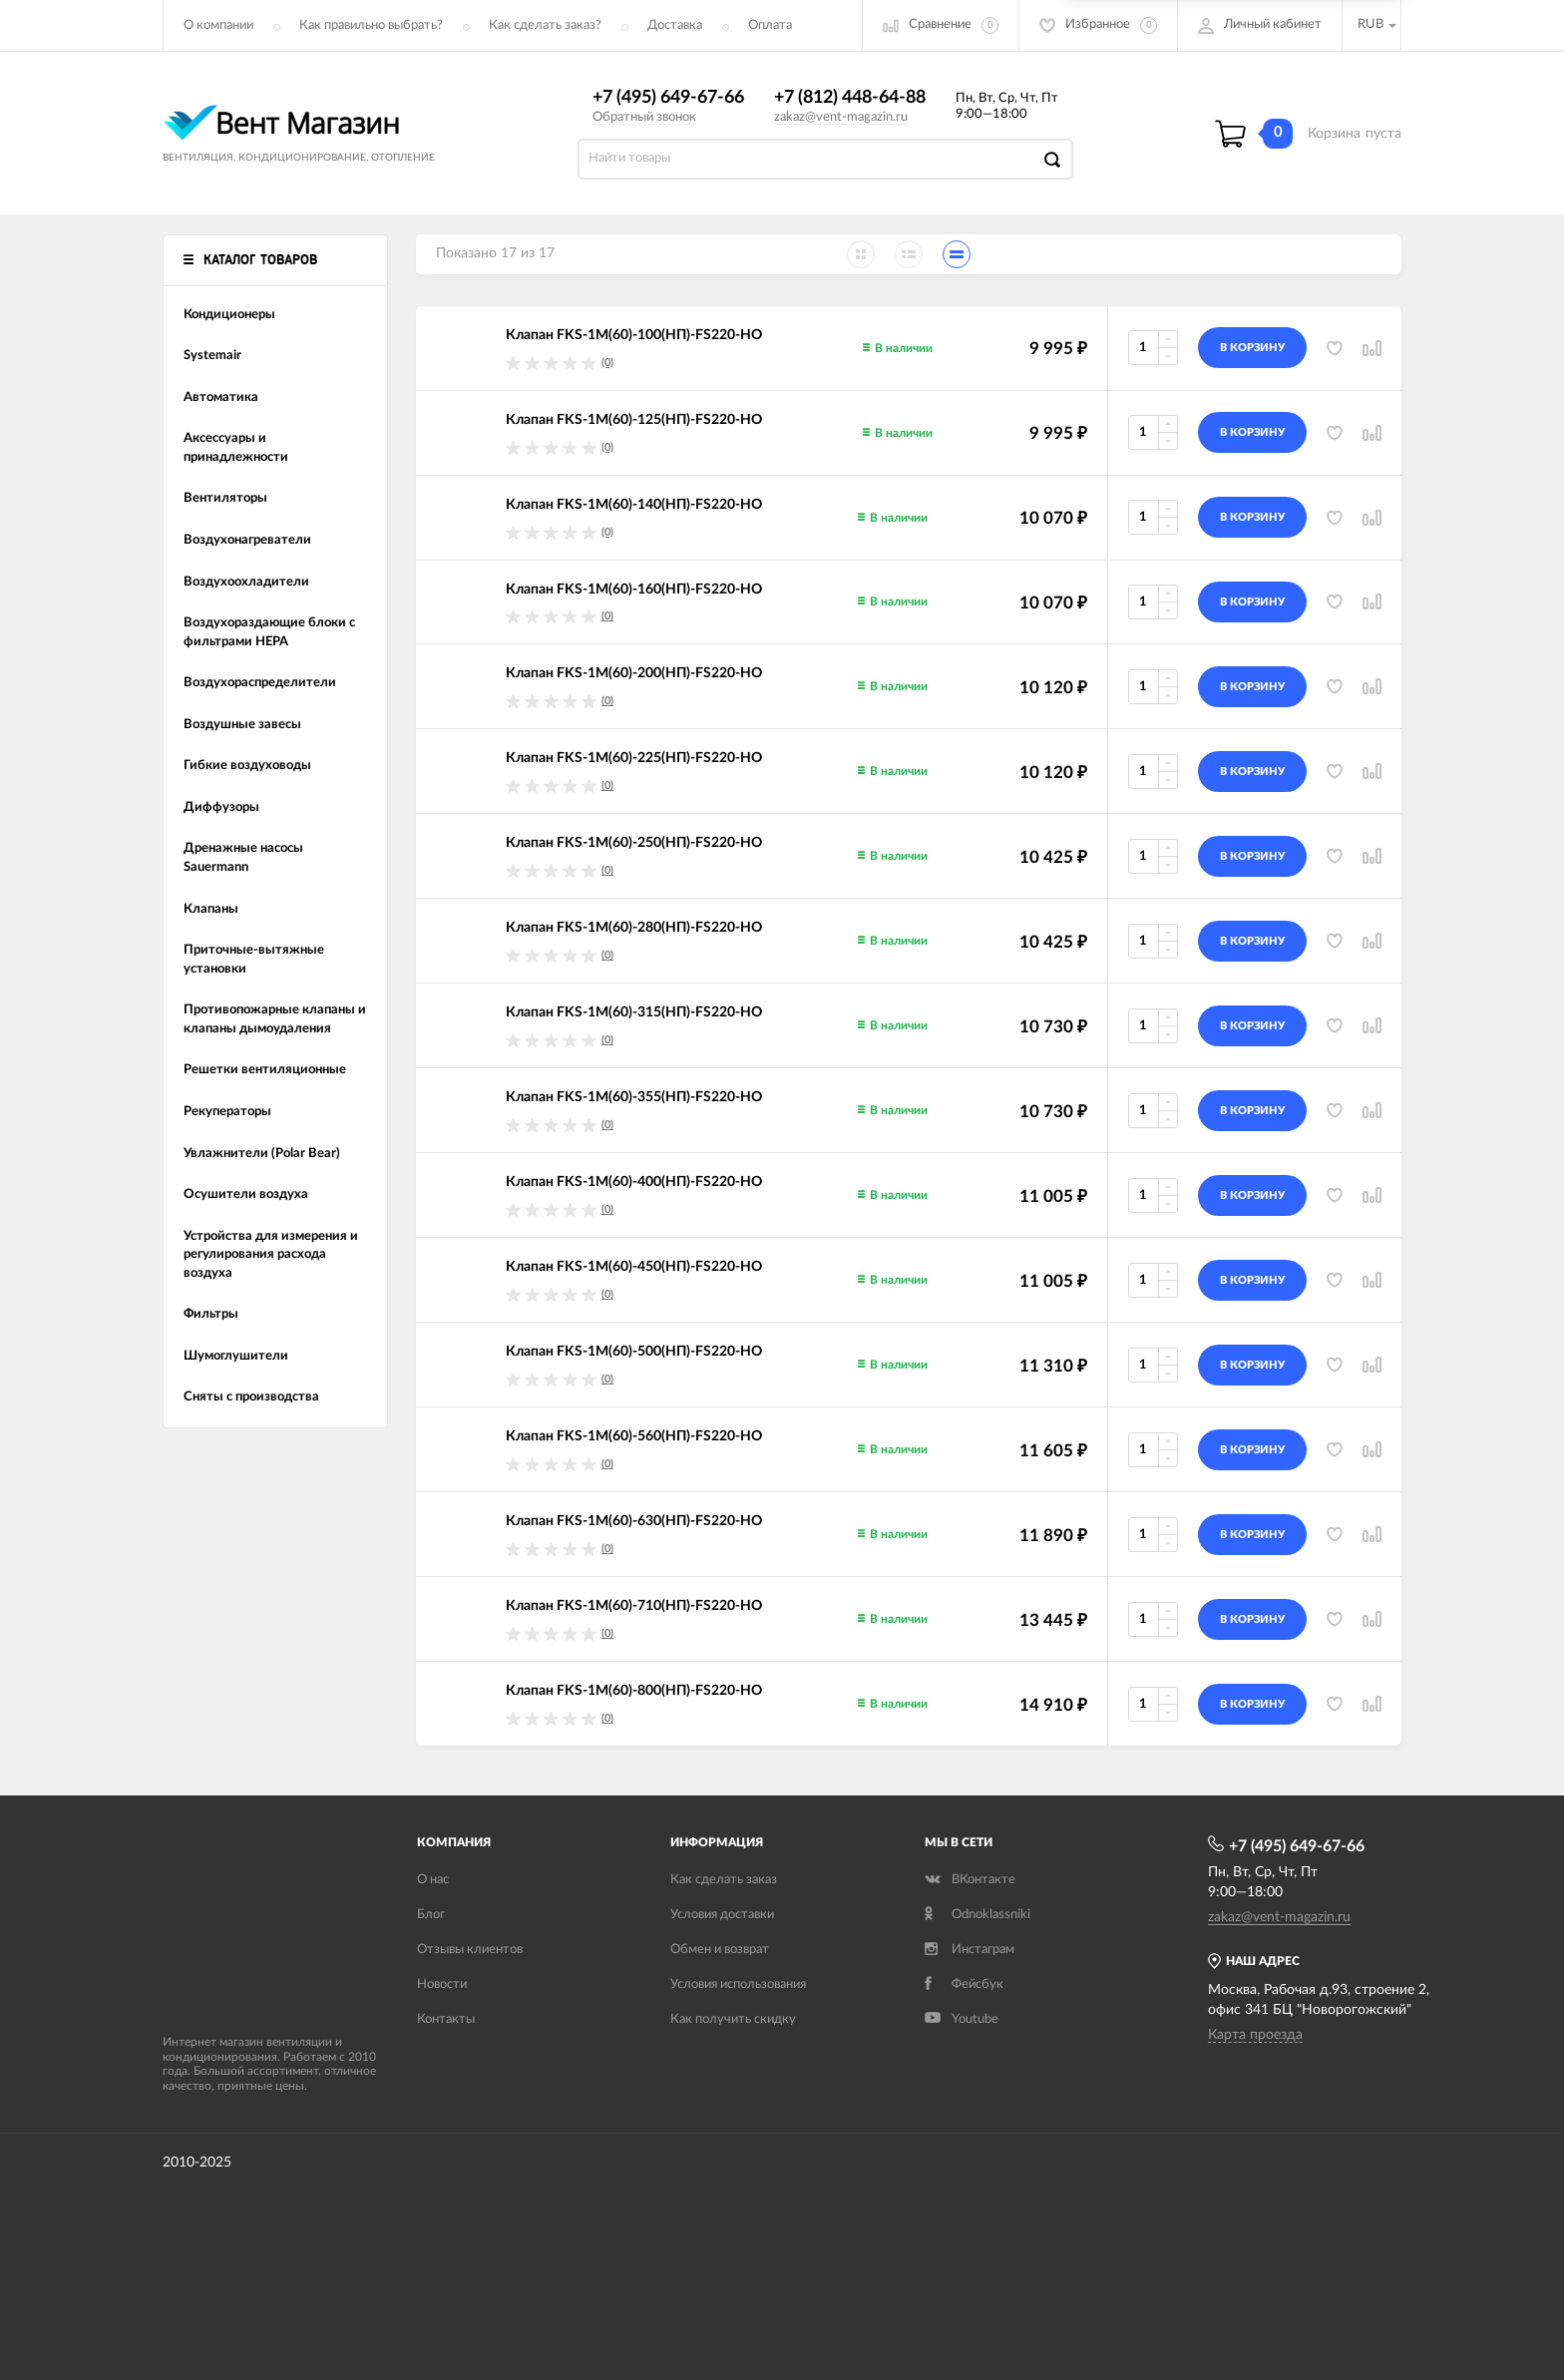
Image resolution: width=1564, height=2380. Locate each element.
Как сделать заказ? (545, 25)
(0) (607, 362)
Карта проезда (1255, 2035)
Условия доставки (722, 1914)
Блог (431, 1914)
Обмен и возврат (719, 1949)
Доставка (674, 25)
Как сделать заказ (723, 1879)
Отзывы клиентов (470, 1949)
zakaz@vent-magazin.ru (841, 117)
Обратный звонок (644, 117)
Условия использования (738, 1984)
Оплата (770, 25)
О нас (433, 1879)
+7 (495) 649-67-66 (668, 98)
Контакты (446, 2019)
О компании (218, 25)
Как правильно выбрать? (371, 25)
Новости (442, 1984)
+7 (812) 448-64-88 (850, 98)
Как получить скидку (733, 2019)
